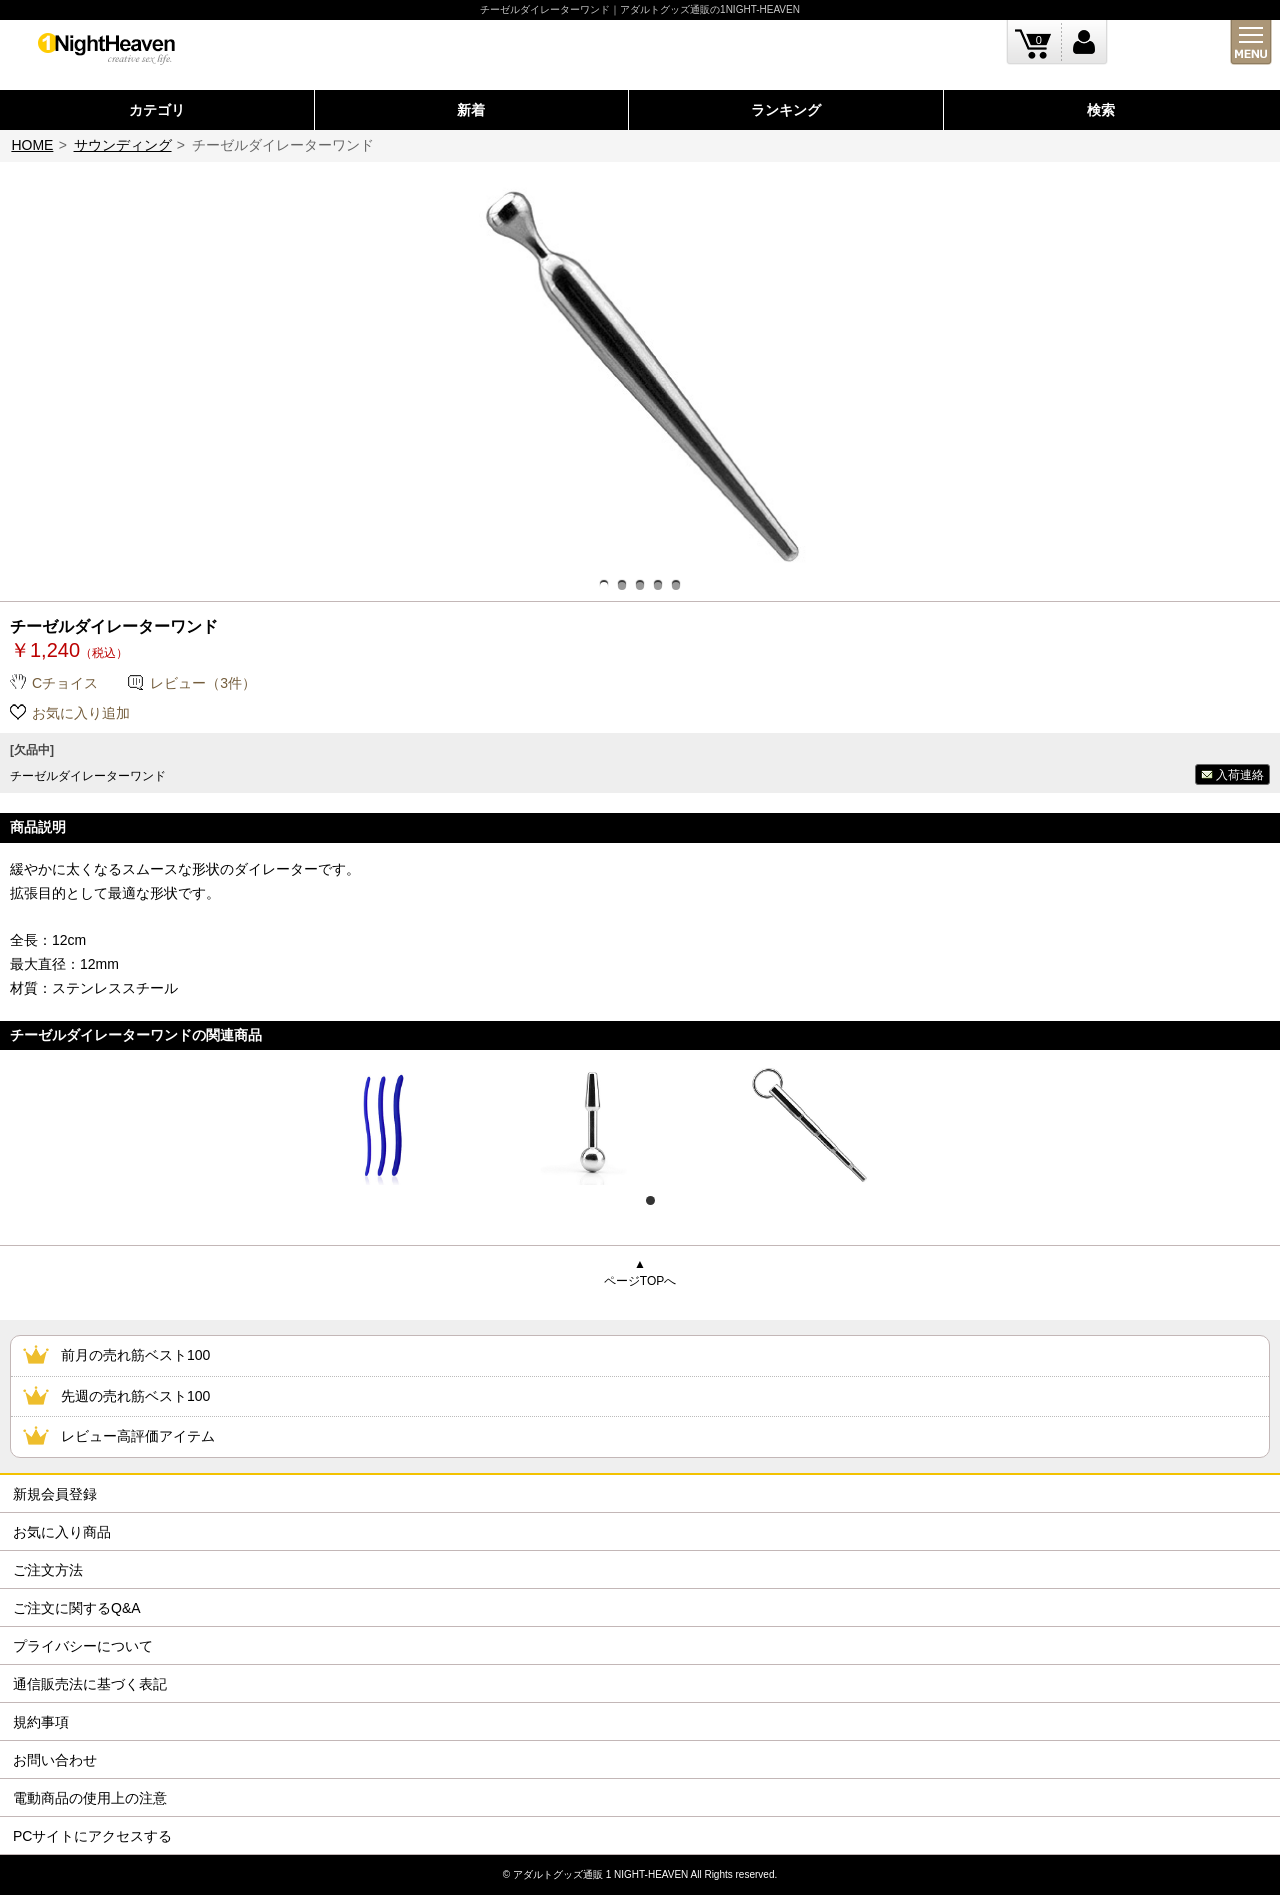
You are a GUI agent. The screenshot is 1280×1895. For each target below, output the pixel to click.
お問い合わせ (55, 1760)
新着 (471, 110)
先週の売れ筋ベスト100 (135, 1396)
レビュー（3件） (203, 683)
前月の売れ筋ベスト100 (135, 1355)
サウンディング (123, 145)
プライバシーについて (83, 1646)
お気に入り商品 (62, 1532)
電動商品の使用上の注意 (90, 1798)
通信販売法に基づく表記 (90, 1684)
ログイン (1084, 42)
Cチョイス (65, 683)
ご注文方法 (48, 1570)
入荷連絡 (1240, 775)
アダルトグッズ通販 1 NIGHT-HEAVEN (600, 1874)
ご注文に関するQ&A (77, 1608)
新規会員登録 (55, 1494)
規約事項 (41, 1722)
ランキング (786, 110)
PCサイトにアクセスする (92, 1836)
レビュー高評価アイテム (138, 1436)
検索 (1101, 110)
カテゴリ (157, 110)
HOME (32, 145)
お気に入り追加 (81, 713)
